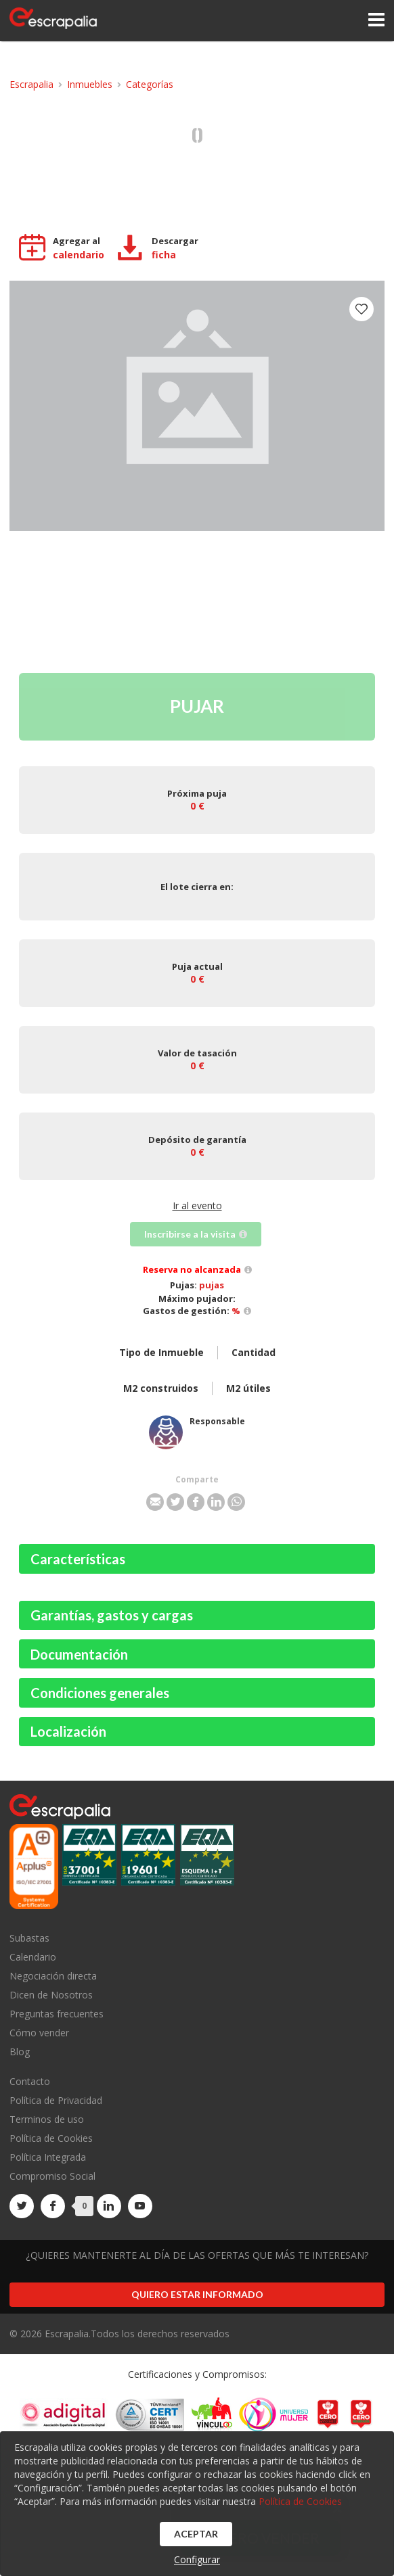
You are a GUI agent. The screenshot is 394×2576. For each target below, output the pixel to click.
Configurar (197, 2559)
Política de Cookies (51, 2138)
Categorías (149, 84)
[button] (155, 1502)
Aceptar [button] (196, 2533)
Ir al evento (197, 1205)
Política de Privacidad (55, 2100)
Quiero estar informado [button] (197, 2294)
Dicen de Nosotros (51, 1994)
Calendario (32, 1956)
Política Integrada (47, 2157)
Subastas (29, 1938)
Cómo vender (39, 2032)
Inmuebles (89, 84)
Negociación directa (53, 1975)
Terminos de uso (46, 2119)
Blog (19, 2051)
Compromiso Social (52, 2176)
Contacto (29, 2082)
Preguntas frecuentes (56, 2013)
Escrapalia (31, 84)
